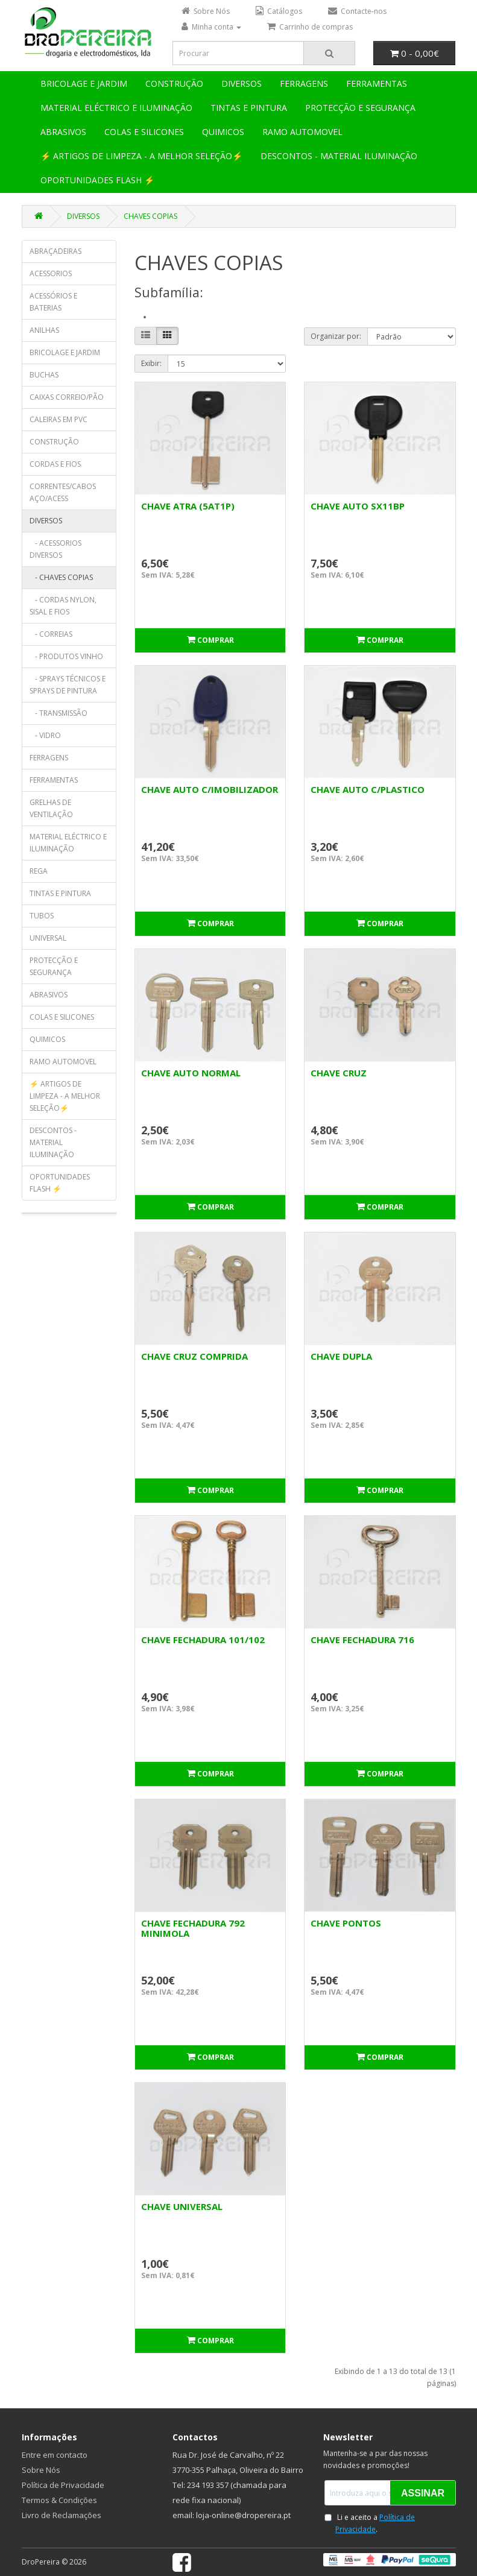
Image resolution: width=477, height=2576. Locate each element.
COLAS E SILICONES (144, 131)
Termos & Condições (59, 2500)
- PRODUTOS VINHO (66, 656)
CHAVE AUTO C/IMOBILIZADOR (209, 789)
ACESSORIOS (51, 273)
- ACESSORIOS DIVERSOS (55, 549)
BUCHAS (44, 375)
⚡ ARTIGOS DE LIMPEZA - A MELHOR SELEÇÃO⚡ (141, 156)
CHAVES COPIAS (150, 216)
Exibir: (151, 363)
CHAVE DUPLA (341, 1356)
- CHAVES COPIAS (61, 577)
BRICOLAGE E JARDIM (83, 83)
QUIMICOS (223, 131)
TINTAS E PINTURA (248, 107)
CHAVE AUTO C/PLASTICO (368, 789)
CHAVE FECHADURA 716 (362, 1640)
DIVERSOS (241, 83)
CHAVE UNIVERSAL (182, 2206)
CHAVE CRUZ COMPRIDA (194, 1356)
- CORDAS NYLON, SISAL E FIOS (63, 606)
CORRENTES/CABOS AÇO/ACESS (63, 492)
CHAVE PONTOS (346, 1923)
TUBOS (42, 916)
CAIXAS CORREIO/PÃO (67, 397)
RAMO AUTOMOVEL (302, 131)
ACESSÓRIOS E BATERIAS (53, 302)
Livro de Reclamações (61, 2515)
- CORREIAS (51, 634)
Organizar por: (336, 336)
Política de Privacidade (63, 2485)
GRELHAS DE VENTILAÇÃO (51, 808)
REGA (39, 871)
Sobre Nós (41, 2469)
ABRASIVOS (63, 131)
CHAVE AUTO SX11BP (358, 506)
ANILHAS (44, 330)
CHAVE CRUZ (339, 1073)
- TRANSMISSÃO (58, 713)
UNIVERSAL (48, 938)
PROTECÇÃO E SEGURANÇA (360, 107)
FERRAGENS (304, 83)
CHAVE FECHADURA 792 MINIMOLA (193, 1928)
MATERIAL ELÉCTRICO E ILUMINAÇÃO (116, 107)
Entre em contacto (54, 2454)
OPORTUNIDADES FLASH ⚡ (97, 180)
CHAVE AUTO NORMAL (191, 1073)
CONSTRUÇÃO (174, 83)
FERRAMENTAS (376, 83)
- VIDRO (45, 735)
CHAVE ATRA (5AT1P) (188, 506)
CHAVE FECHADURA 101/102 (203, 1640)
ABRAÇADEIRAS (55, 251)
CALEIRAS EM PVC (58, 419)
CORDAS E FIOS (55, 464)
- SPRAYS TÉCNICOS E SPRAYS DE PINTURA (68, 685)
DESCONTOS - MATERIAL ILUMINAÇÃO (339, 156)
